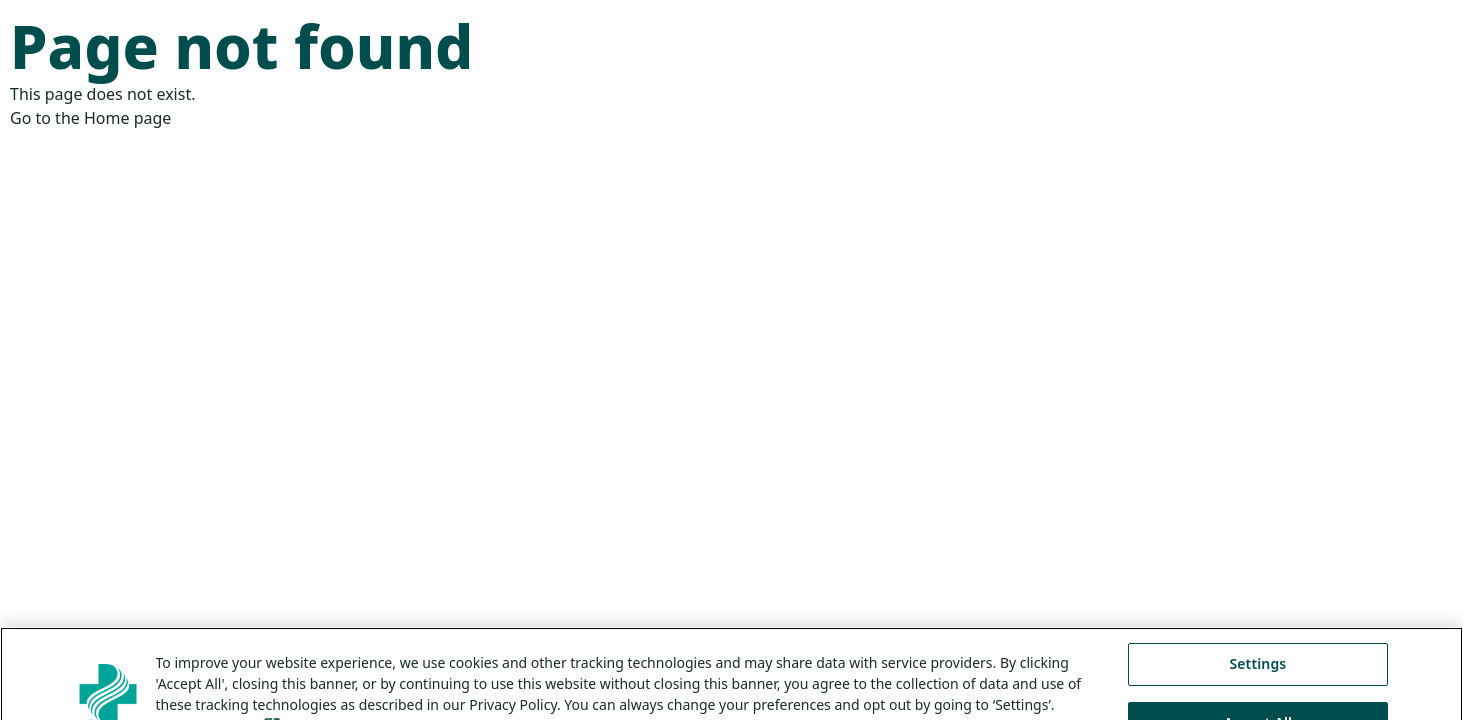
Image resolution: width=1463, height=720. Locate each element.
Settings (1257, 675)
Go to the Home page (90, 118)
